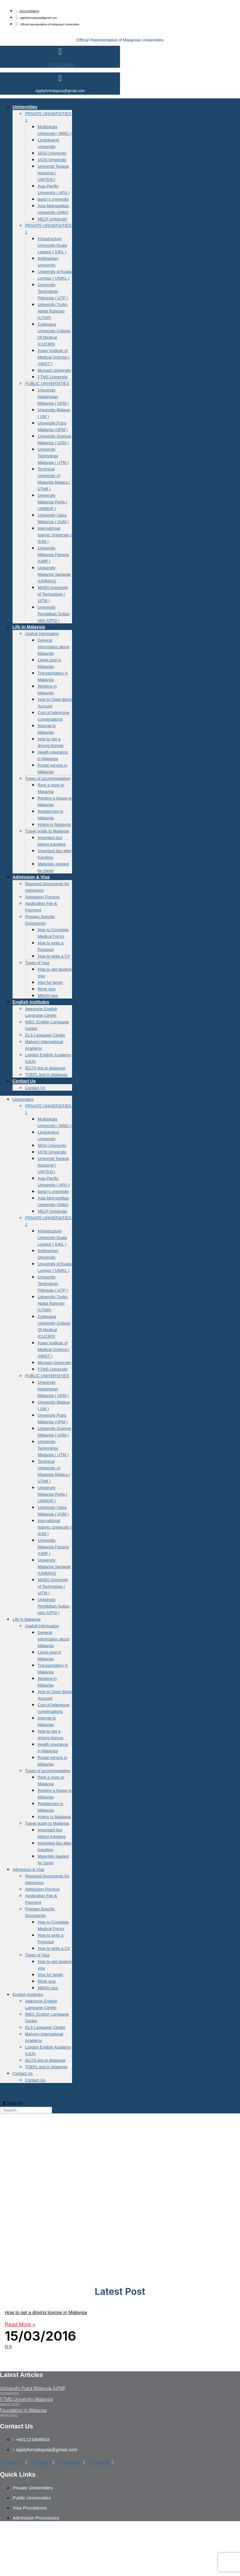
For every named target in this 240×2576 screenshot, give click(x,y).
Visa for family (50, 982)
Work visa (46, 989)
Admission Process (42, 897)
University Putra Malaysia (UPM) (32, 2388)
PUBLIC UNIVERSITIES (47, 383)
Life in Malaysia (29, 626)
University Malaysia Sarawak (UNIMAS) (54, 574)
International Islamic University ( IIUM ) (55, 535)
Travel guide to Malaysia (47, 831)
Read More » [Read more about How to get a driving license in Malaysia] (20, 2324)
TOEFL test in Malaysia (46, 1074)
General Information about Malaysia (53, 647)
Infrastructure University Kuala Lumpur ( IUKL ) (52, 245)
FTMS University (53, 377)
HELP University (52, 219)
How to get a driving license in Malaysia (46, 2312)
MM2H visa (48, 995)
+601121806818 (60, 64)
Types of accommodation (47, 778)
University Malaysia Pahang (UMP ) (53, 555)
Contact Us (24, 1080)
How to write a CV (54, 956)
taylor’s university (53, 199)
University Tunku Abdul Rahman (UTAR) (53, 311)
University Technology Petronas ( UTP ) (53, 291)
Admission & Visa (31, 876)
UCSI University (52, 159)
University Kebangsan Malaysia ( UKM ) (53, 397)
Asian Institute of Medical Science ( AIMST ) (54, 357)
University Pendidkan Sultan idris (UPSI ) (54, 614)
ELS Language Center (45, 1035)
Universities (25, 106)
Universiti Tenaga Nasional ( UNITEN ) (53, 173)
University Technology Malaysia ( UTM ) (53, 456)
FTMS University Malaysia (26, 2399)
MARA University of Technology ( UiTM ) (53, 594)
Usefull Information (42, 633)
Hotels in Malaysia (54, 824)
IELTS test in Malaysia (45, 1068)
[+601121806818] (59, 51)
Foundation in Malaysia (23, 2410)
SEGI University (52, 153)
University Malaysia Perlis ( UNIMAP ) (52, 502)
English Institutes (31, 1002)
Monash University (54, 370)
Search (8, 2094)
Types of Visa (37, 962)
